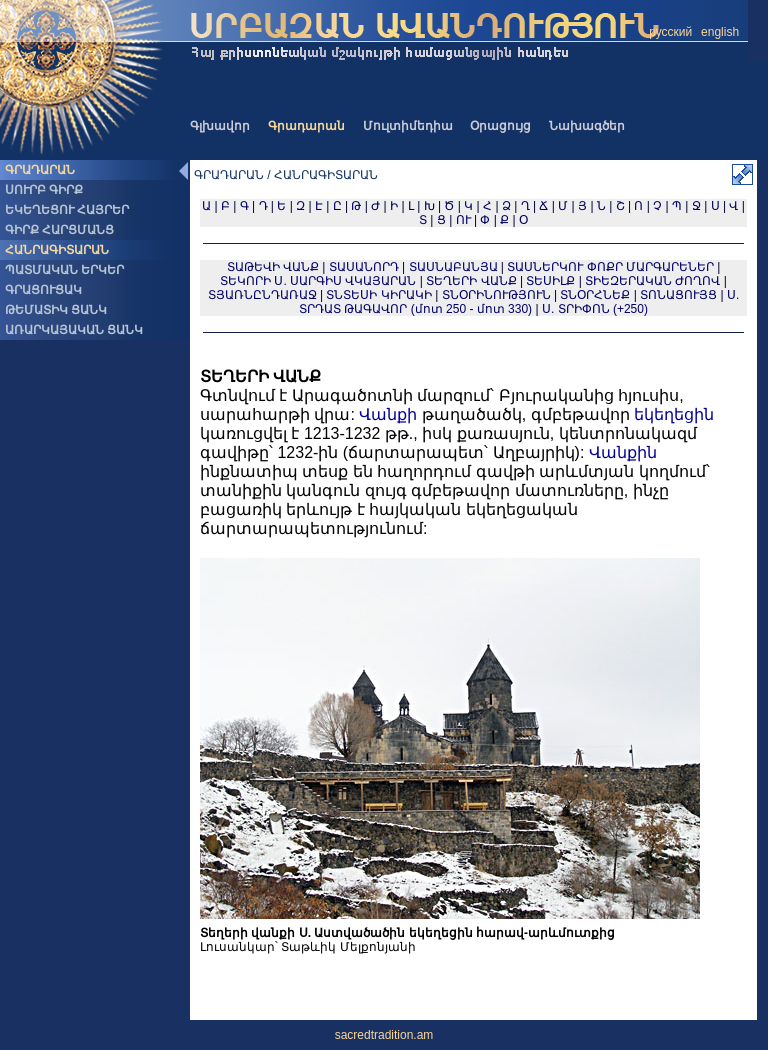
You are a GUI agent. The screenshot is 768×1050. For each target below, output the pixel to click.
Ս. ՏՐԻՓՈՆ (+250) (595, 309)
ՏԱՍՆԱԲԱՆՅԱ (453, 267)
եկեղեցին (674, 414)
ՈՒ (463, 220)
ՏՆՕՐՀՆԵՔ (595, 295)
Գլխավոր (220, 126)
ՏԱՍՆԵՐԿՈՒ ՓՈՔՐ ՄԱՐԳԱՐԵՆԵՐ (610, 267)
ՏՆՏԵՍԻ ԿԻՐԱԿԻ (378, 295)
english (720, 32)
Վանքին (623, 452)
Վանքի (388, 414)
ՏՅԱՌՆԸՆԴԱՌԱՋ (262, 295)
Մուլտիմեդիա (408, 126)
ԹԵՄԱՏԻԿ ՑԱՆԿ (56, 310)
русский (670, 32)
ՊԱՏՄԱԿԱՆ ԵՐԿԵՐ (64, 270)
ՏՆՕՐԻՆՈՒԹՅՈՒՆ (496, 295)
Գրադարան (306, 126)
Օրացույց (500, 126)
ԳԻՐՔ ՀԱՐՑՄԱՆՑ (59, 230)
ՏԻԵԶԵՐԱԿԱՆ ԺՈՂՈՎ (652, 281)
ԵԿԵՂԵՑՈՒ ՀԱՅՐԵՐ (67, 210)
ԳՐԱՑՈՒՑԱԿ (43, 290)
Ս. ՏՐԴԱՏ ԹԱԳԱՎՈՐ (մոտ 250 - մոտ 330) (519, 302)
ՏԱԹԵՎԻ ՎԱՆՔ (273, 267)
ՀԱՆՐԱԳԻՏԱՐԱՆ (57, 250)
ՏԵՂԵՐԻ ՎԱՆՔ (471, 281)
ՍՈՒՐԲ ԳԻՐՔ (44, 190)
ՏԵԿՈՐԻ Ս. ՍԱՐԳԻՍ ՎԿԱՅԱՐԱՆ (318, 281)
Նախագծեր (587, 126)
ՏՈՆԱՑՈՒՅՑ (678, 295)
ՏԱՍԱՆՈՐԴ (364, 267)
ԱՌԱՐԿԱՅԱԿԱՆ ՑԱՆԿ (74, 330)
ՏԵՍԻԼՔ (550, 281)
